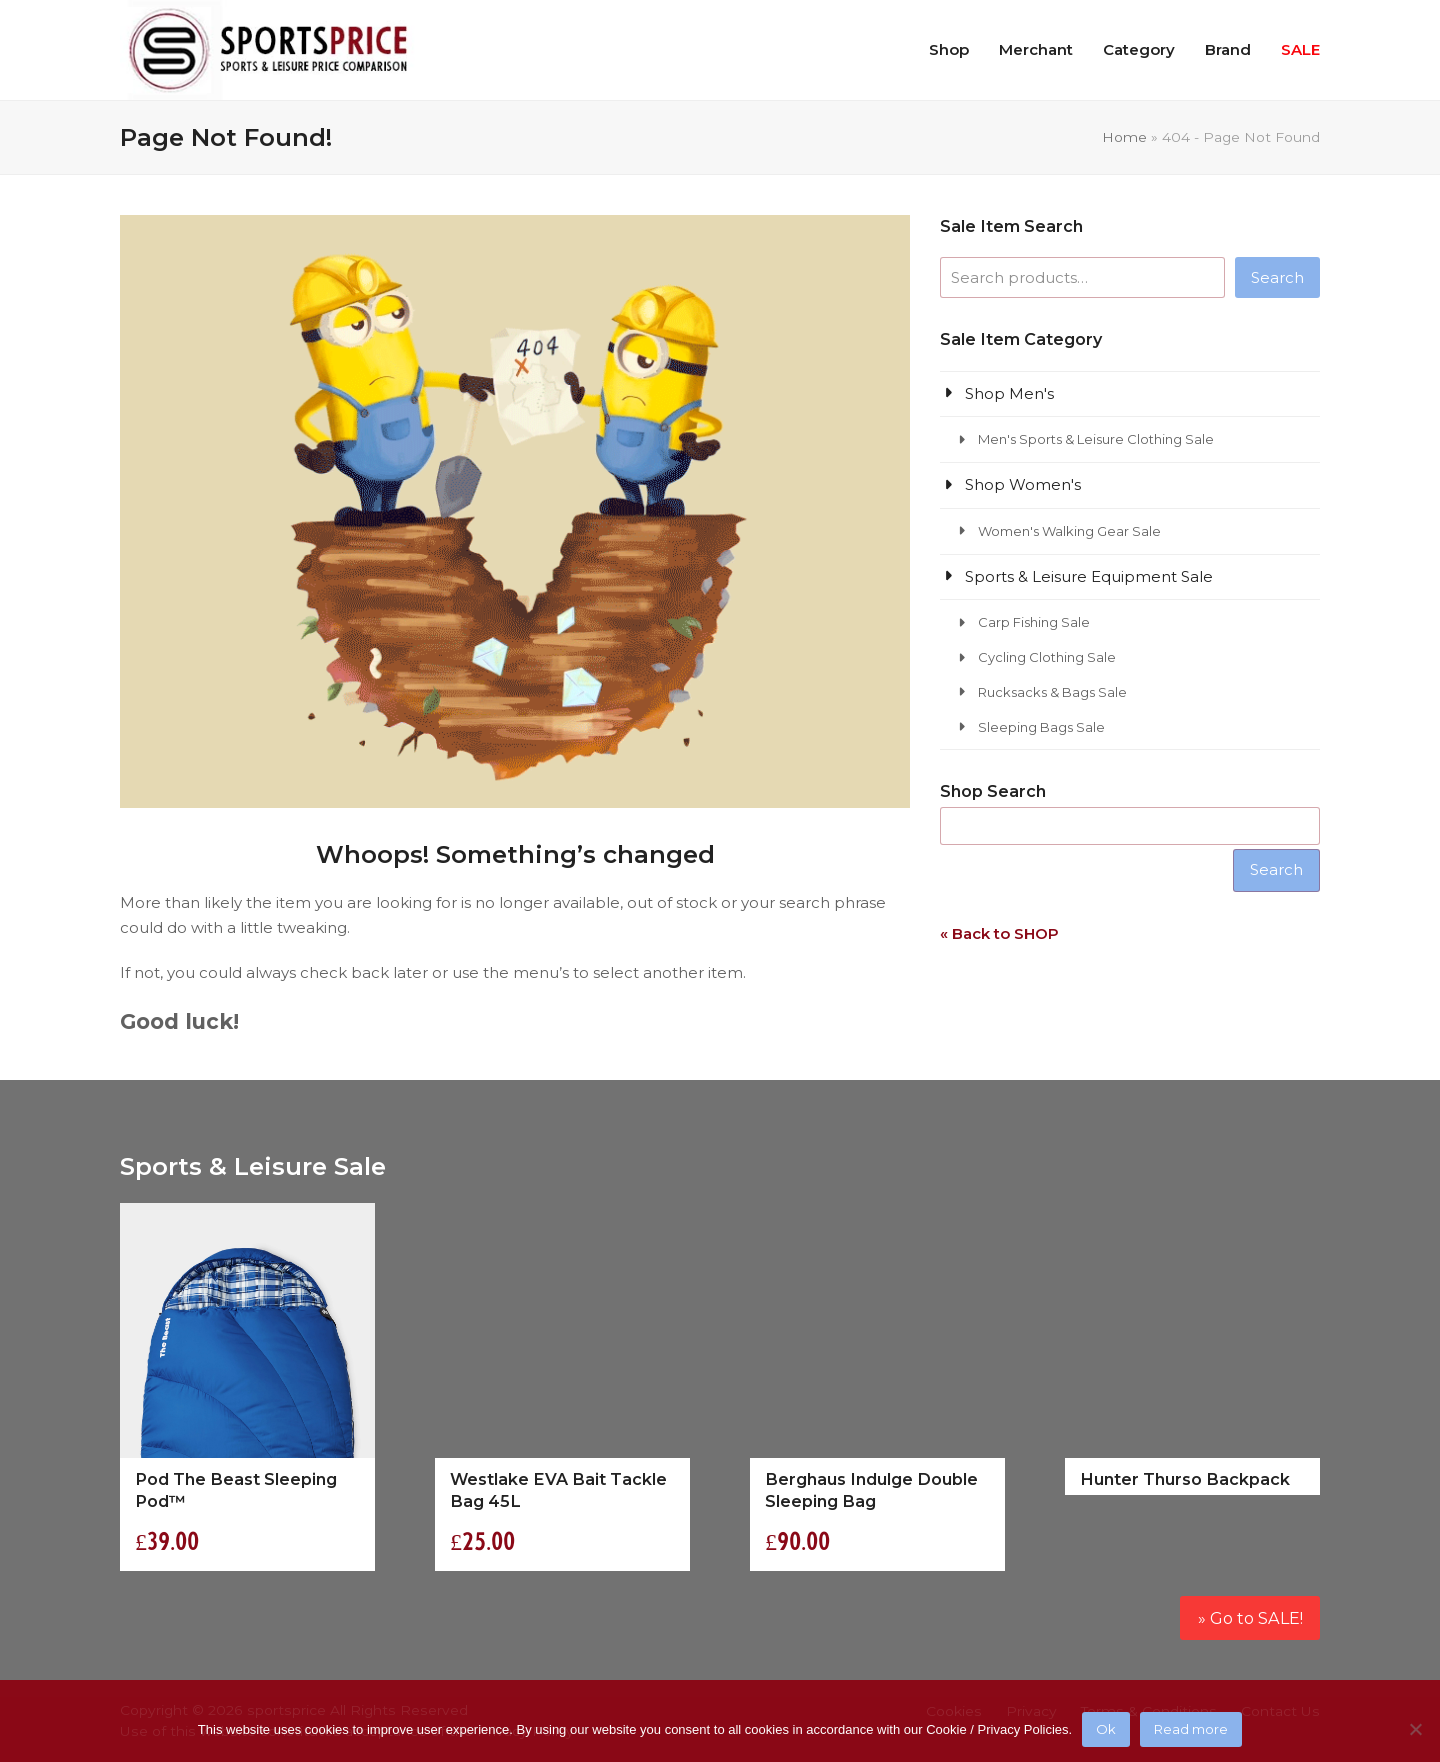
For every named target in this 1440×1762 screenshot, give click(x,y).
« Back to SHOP (999, 933)
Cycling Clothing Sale (1047, 657)
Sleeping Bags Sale (1041, 727)
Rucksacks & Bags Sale (1052, 692)
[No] (1415, 1729)
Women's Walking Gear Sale (1069, 531)
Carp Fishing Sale (1034, 622)
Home (1124, 137)
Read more (1191, 1729)
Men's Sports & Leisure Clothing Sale (1096, 439)
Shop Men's (1009, 393)
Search (1277, 277)
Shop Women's (1023, 484)
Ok (1106, 1729)
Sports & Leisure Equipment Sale (1089, 576)
